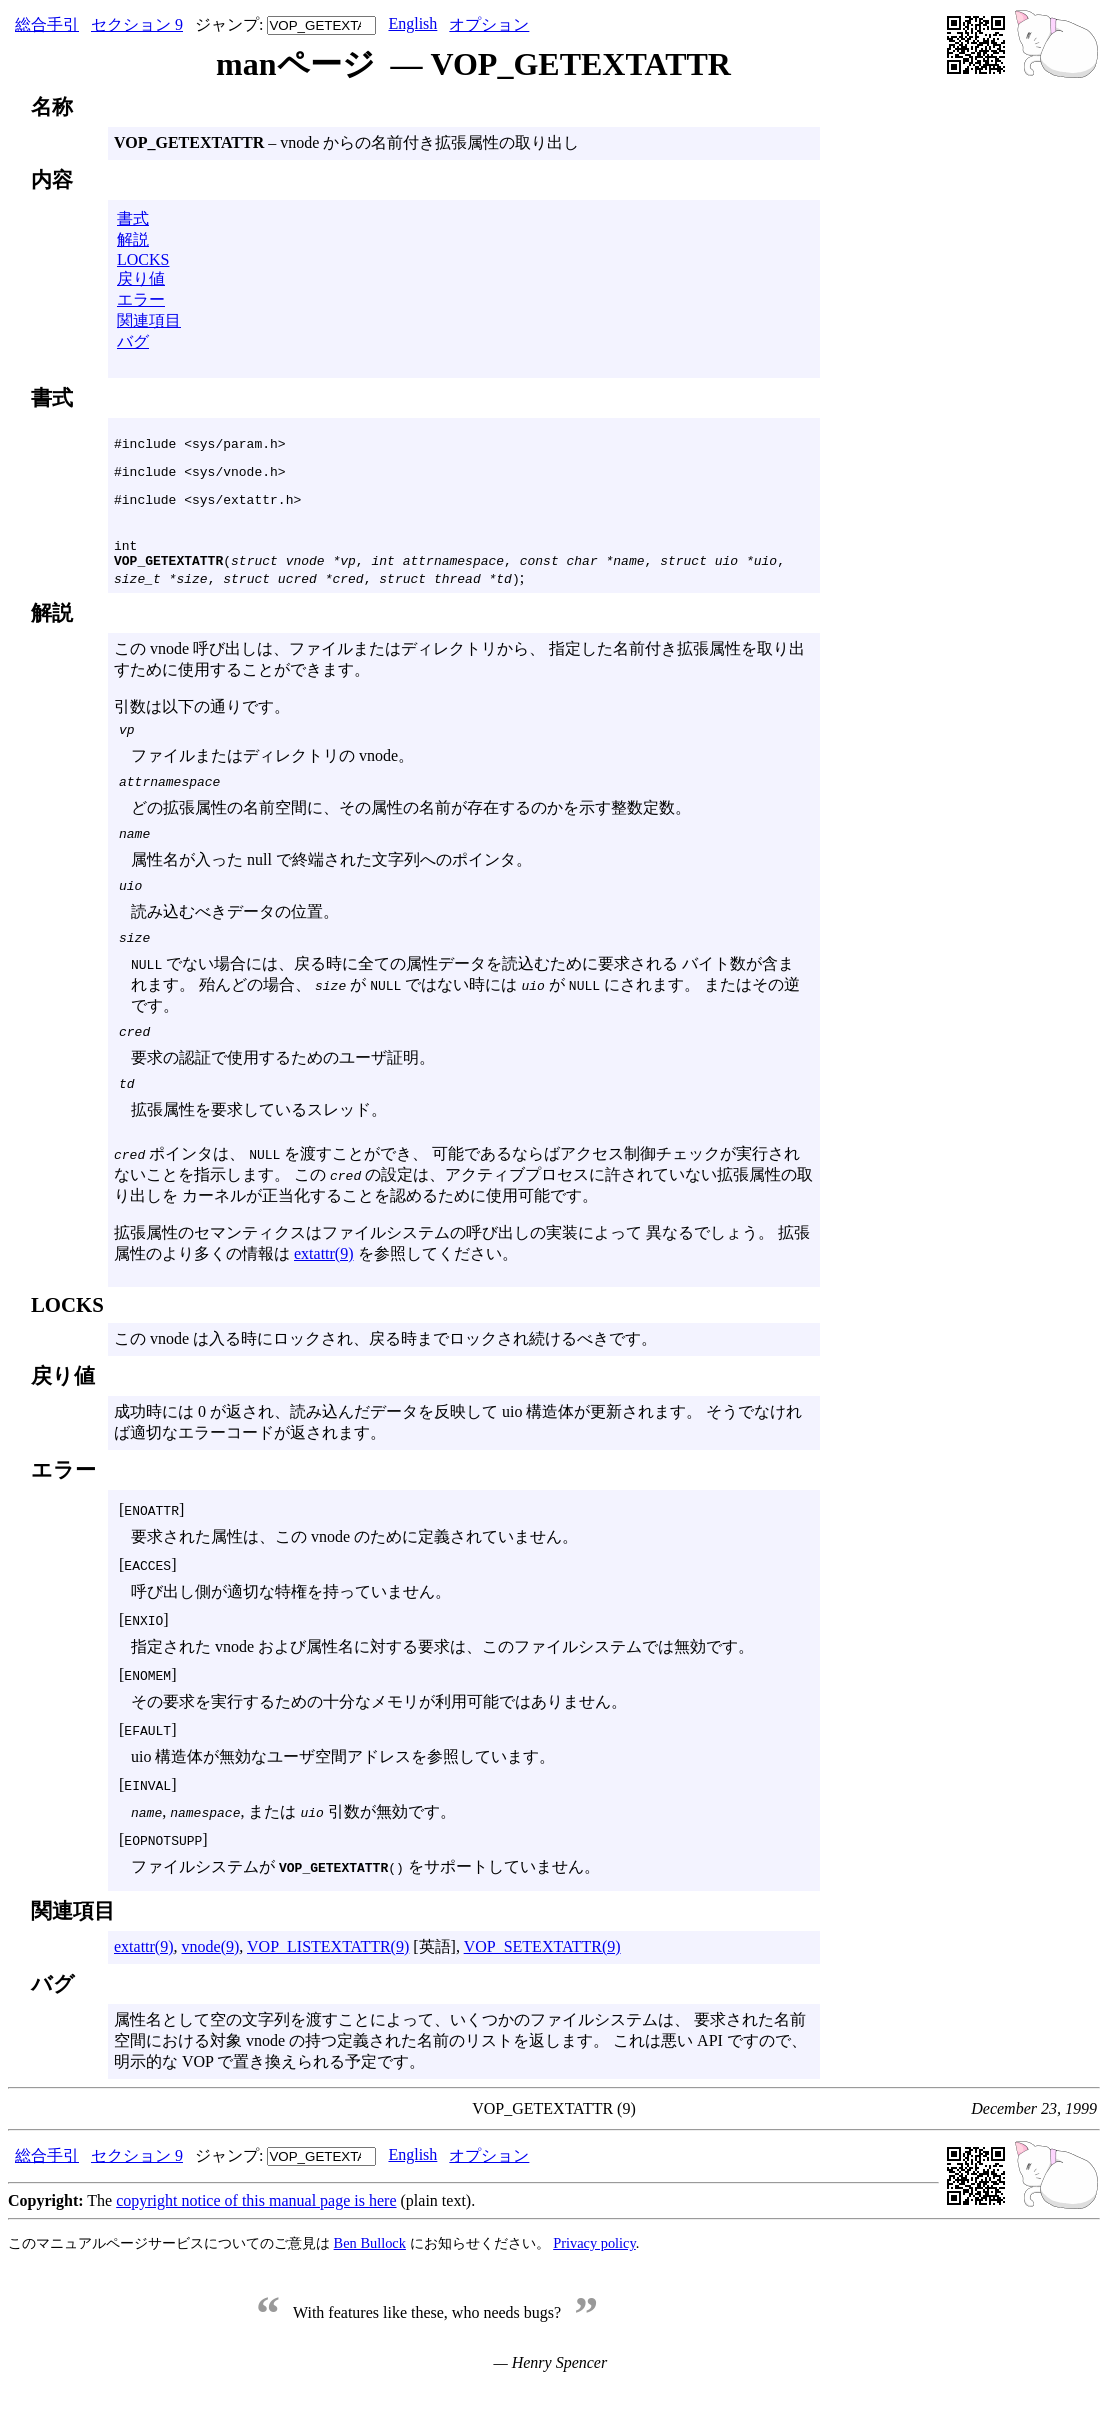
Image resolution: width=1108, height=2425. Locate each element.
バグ (133, 341)
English (412, 23)
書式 (133, 218)
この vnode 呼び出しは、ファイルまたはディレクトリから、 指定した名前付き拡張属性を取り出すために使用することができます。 (464, 949)
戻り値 (141, 278)
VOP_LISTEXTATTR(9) (328, 1982)
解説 (133, 239)
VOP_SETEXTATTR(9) (542, 1982)
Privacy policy (594, 2279)
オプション (489, 24)
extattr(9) (324, 1289)
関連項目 (149, 320)
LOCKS (143, 259)
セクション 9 (137, 24)
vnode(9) (211, 1982)
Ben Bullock (370, 2279)
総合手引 (47, 24)
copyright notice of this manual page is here (256, 2236)
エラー (141, 299)
